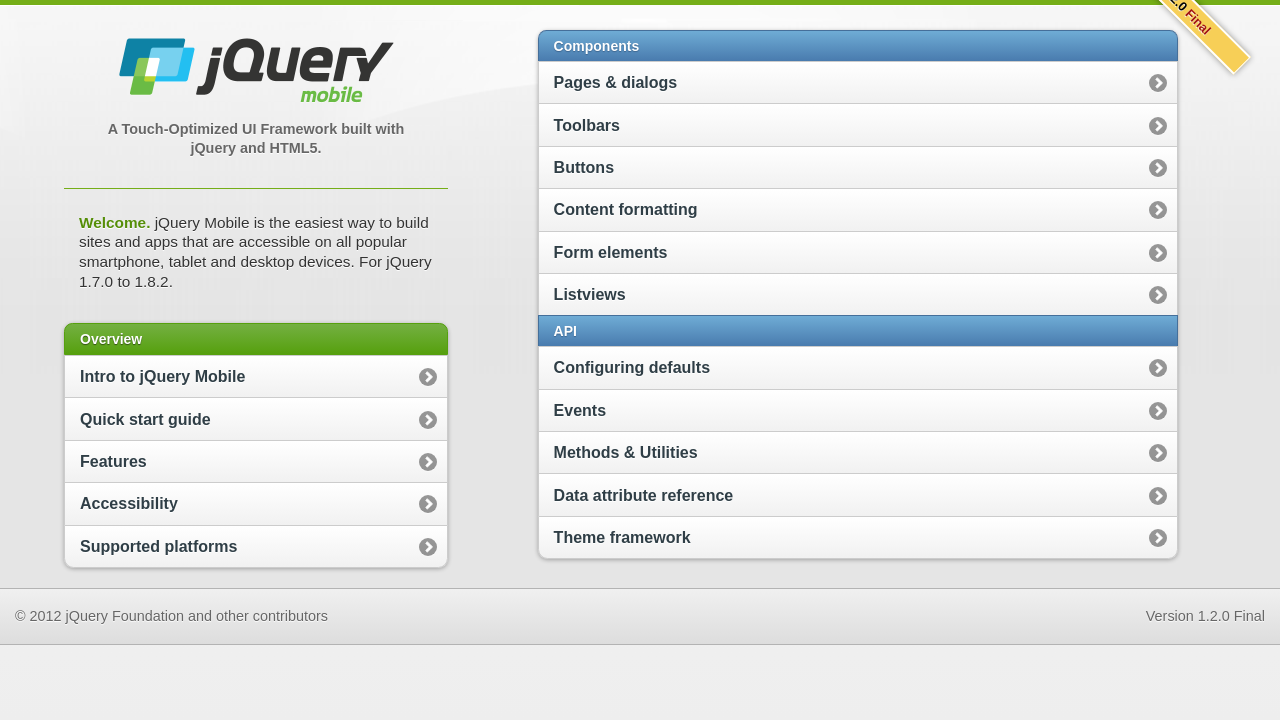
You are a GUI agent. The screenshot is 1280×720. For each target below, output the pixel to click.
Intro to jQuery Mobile (162, 376)
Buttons (584, 167)
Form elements (611, 252)
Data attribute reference (644, 495)
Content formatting (626, 209)
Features (113, 461)
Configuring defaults (632, 367)
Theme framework (622, 537)
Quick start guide (145, 419)
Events (580, 410)
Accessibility (129, 503)
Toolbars (587, 125)
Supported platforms (158, 546)
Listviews (590, 294)
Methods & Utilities (626, 452)
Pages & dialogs (616, 82)
